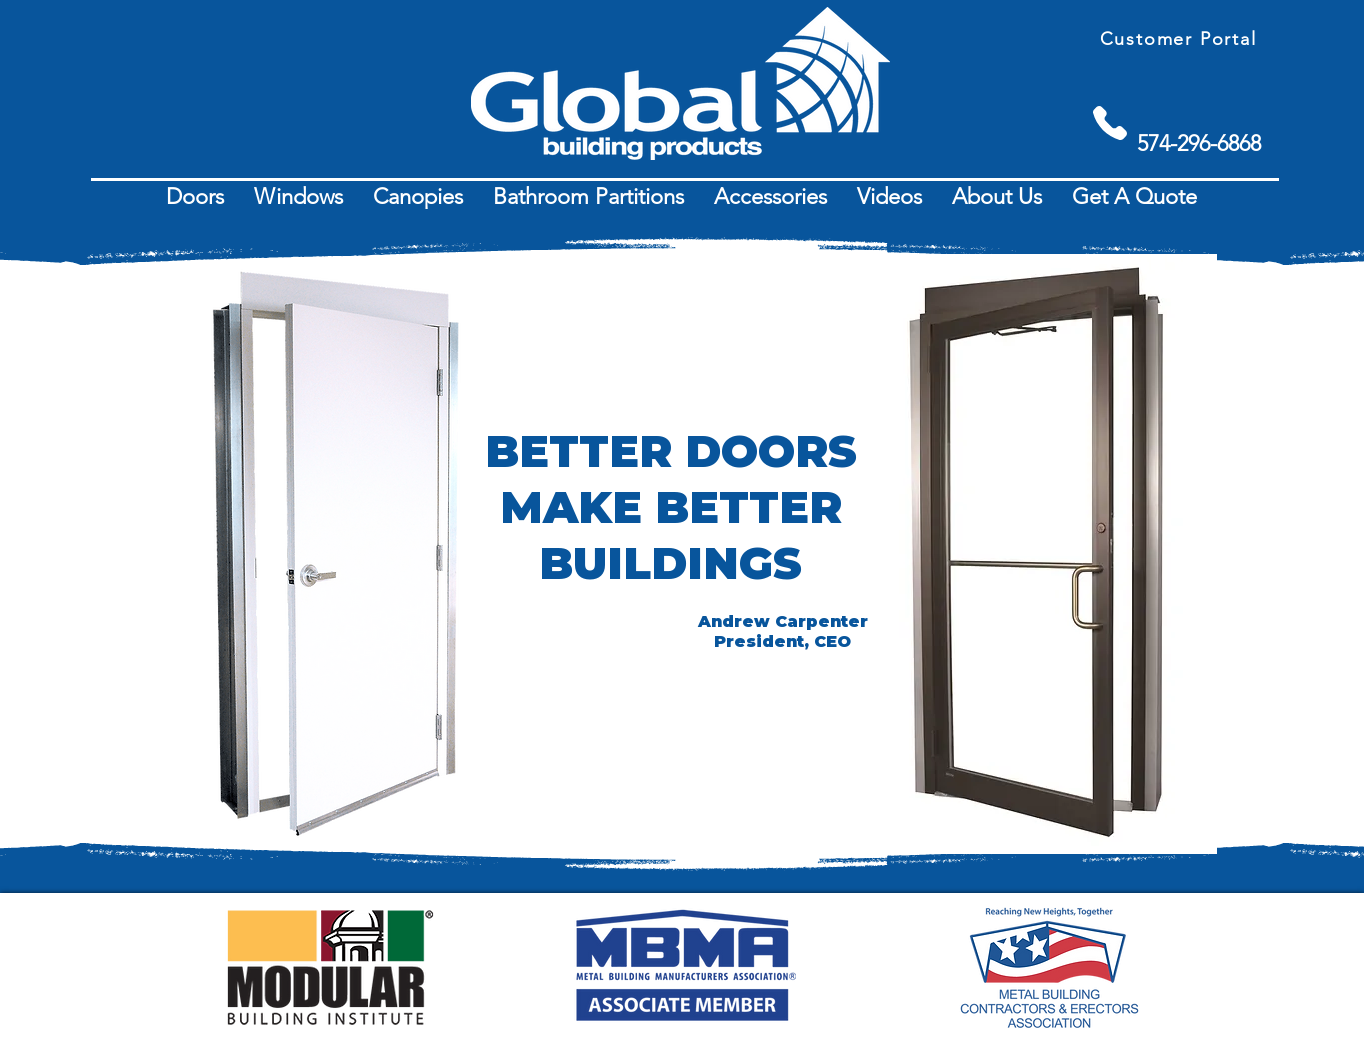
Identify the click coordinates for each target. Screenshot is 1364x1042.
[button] (195, 197)
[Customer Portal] (1180, 38)
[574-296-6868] (1199, 143)
